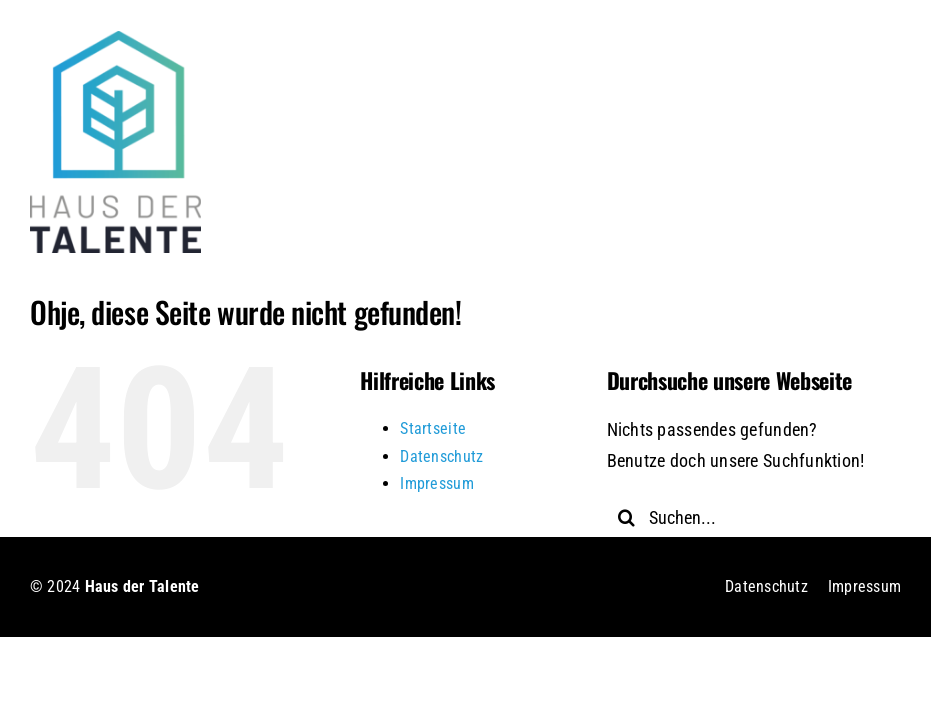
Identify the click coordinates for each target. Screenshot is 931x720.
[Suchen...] (742, 517)
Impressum (436, 483)
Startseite (433, 428)
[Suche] (627, 517)
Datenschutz (441, 456)
